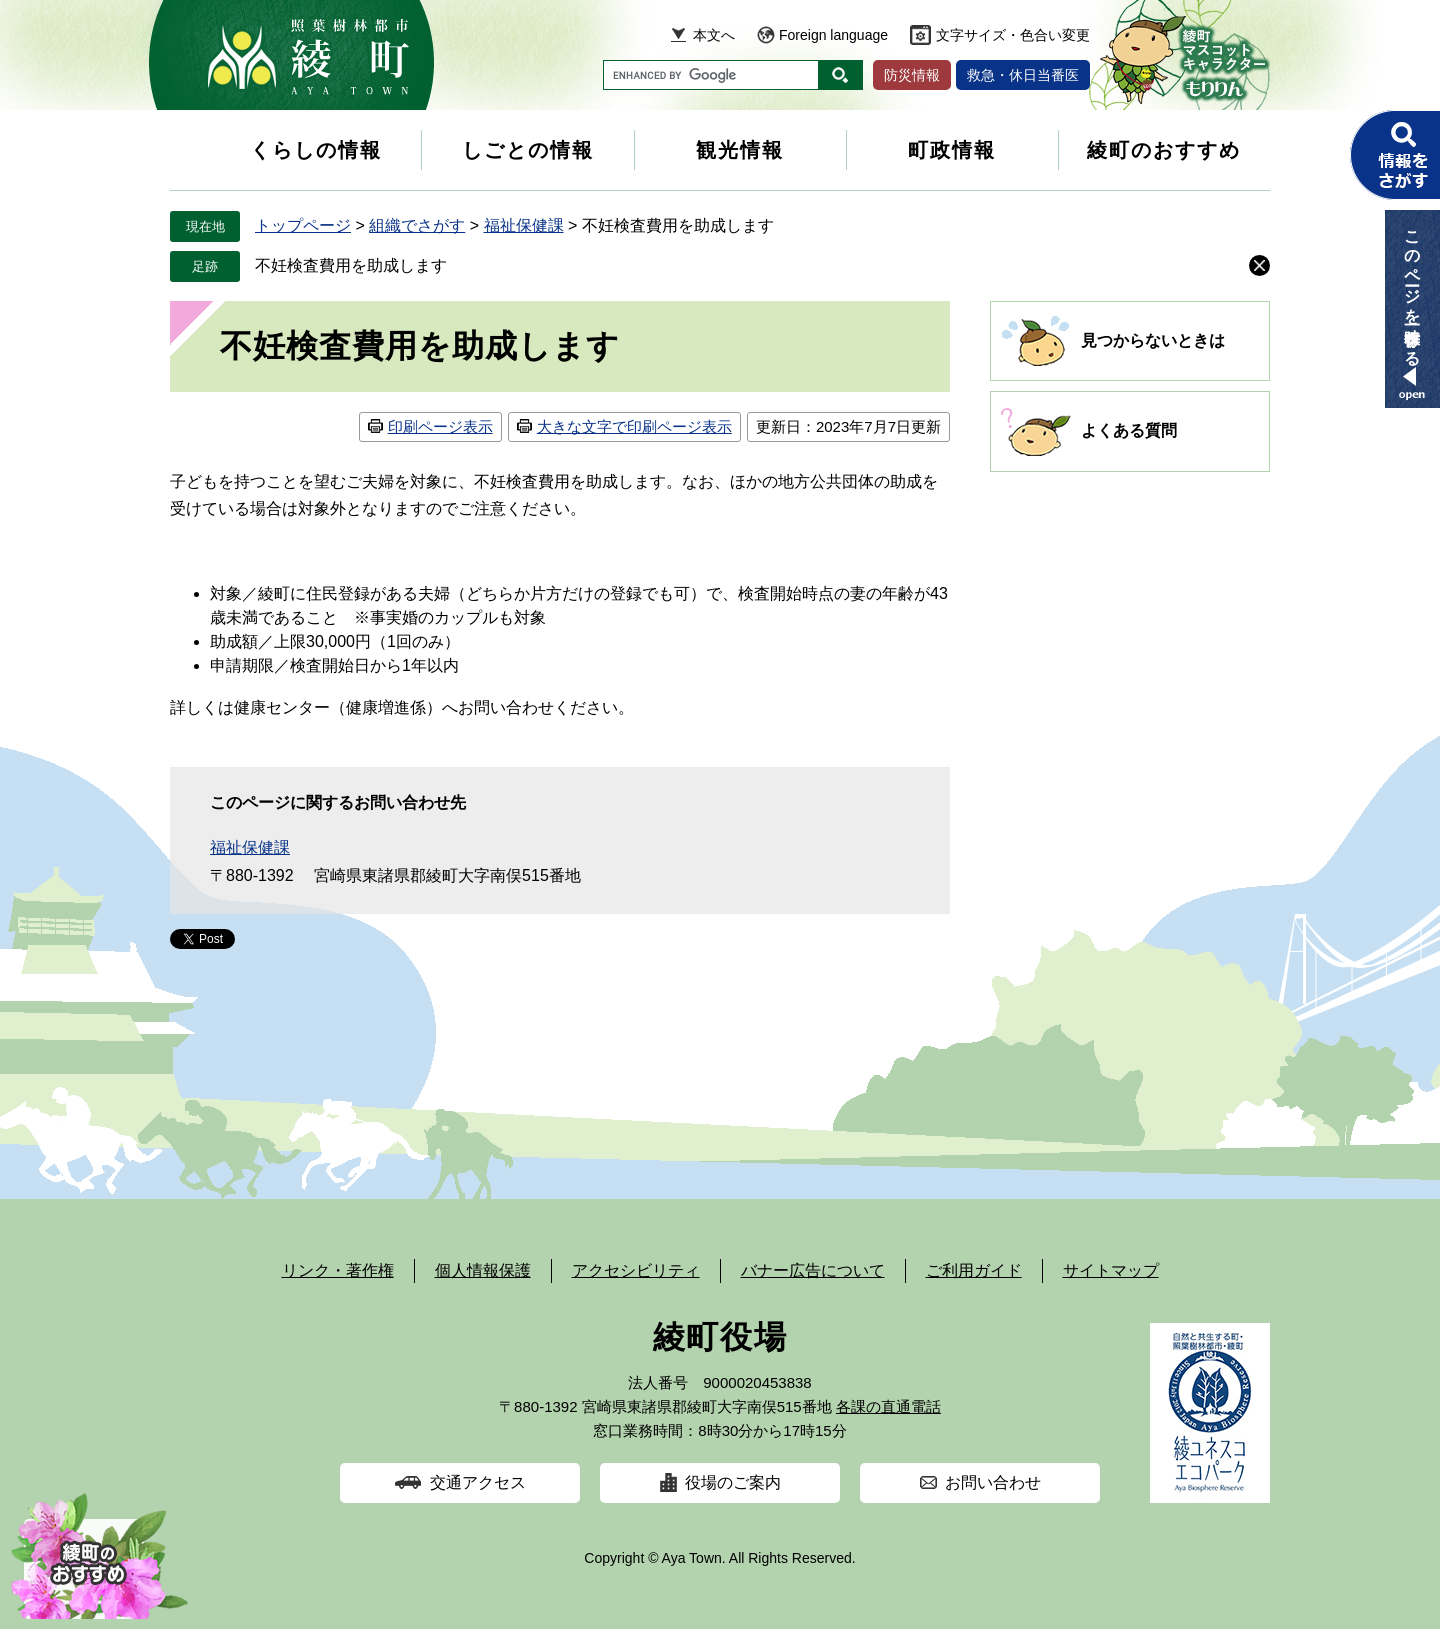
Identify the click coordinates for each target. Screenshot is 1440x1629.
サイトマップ (1111, 1270)
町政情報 (952, 150)
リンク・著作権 (338, 1270)
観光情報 (740, 150)
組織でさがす (417, 225)
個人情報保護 (483, 1270)
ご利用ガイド (974, 1270)
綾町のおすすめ (1164, 150)
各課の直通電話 (888, 1406)
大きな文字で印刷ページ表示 (634, 426)
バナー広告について (813, 1270)
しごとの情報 (528, 150)
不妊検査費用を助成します (351, 265)
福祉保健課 (524, 225)
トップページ (303, 225)
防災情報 (912, 75)
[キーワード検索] (711, 75)
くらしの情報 (316, 150)
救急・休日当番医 (1023, 75)
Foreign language (833, 35)
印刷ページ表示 (440, 426)
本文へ (714, 35)
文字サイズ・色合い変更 (1013, 35)
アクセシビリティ (636, 1270)
